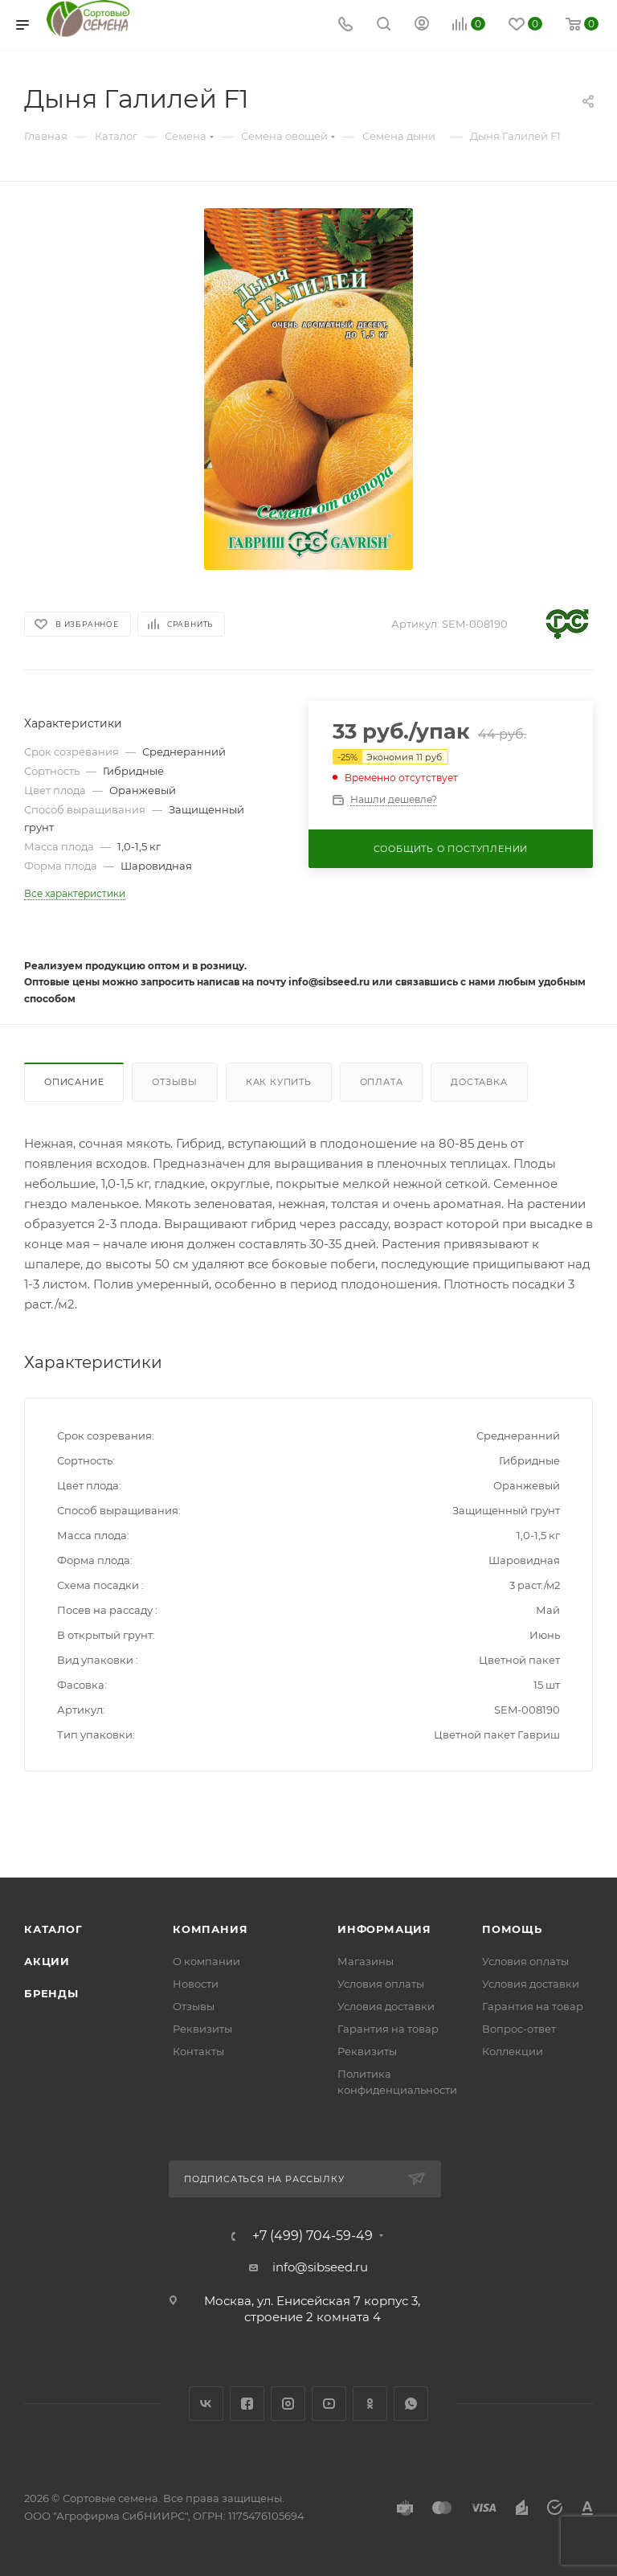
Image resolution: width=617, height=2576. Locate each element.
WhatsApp (411, 2403)
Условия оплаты (380, 1983)
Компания (210, 1929)
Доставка (479, 1081)
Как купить (279, 1081)
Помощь (512, 1929)
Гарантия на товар (388, 2028)
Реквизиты (202, 2028)
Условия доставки (386, 2006)
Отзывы (175, 1081)
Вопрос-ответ (519, 2028)
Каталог (53, 1929)
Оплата (381, 1081)
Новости (196, 1983)
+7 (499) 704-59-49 (312, 2236)
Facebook (247, 2403)
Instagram (288, 2403)
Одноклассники (370, 2403)
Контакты (198, 2051)
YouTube (329, 2403)
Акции (47, 1961)
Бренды (51, 1993)
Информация (384, 1929)
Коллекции (512, 2051)
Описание (74, 1081)
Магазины (365, 1961)
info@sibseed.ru (320, 2267)
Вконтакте (206, 2403)
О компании (206, 1961)
